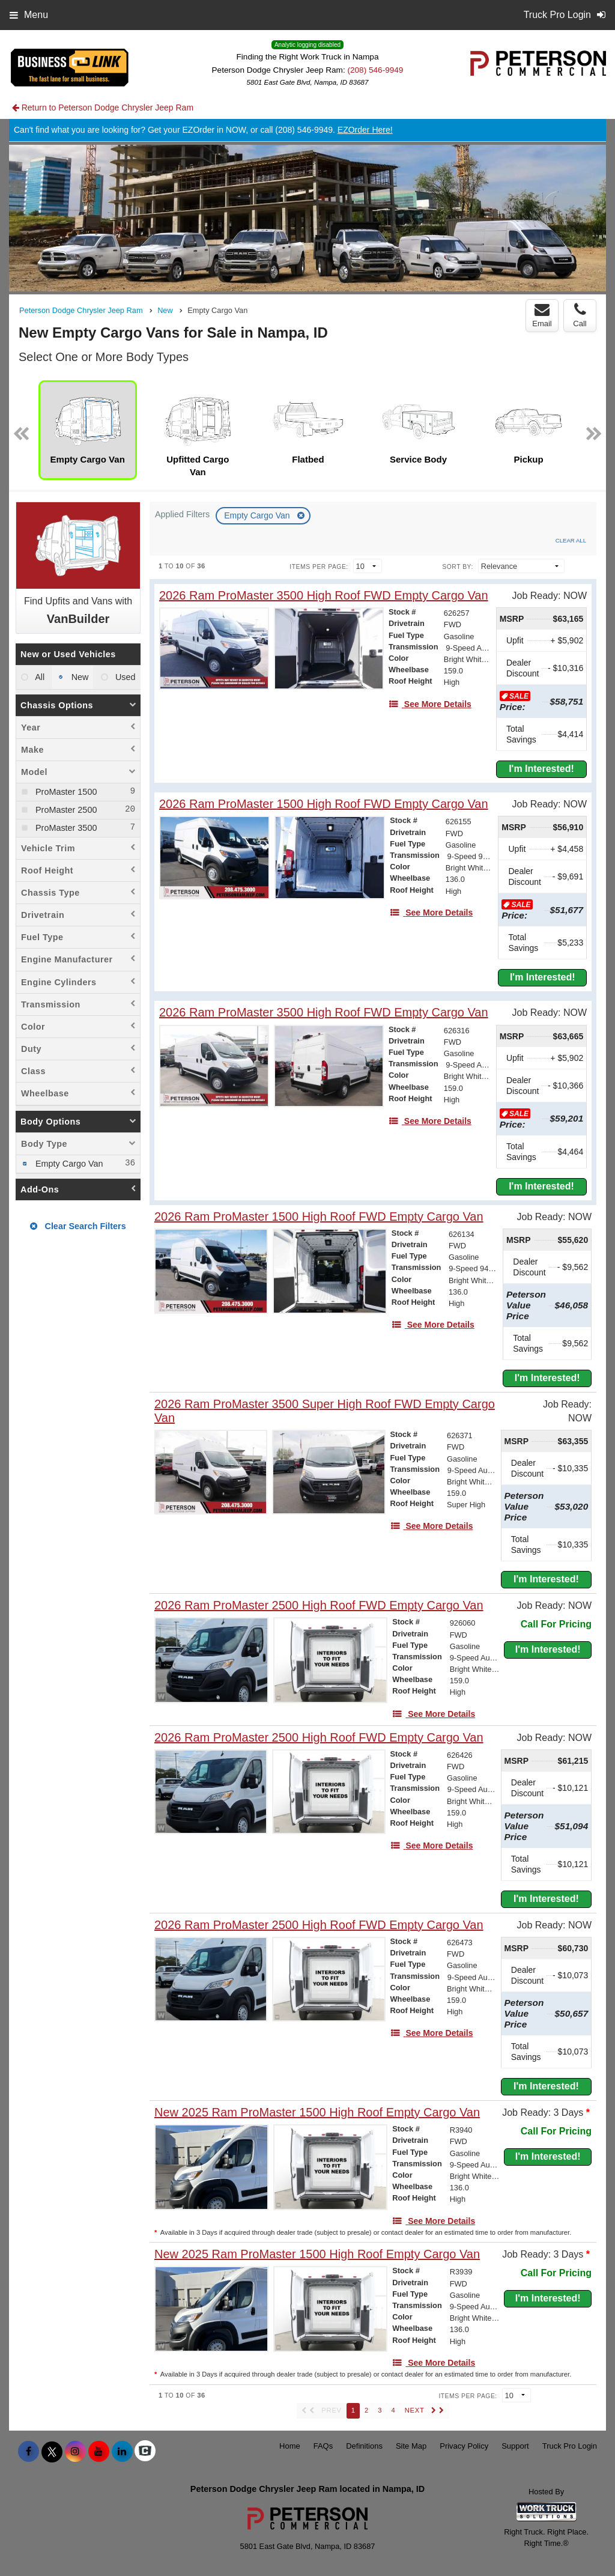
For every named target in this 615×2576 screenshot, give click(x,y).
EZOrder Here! (365, 130)
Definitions (364, 2445)
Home (289, 2445)
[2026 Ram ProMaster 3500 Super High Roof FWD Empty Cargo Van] (335, 1411)
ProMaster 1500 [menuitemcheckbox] (65, 792)
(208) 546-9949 (375, 69)
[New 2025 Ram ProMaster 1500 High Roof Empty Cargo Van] (317, 2112)
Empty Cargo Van (258, 515)
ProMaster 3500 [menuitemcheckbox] (65, 828)
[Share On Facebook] (28, 2451)
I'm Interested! (541, 769)
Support (515, 2445)
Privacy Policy (464, 2445)
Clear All (571, 540)
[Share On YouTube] (98, 2451)
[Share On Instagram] (75, 2451)
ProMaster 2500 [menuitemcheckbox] (65, 810)
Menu (29, 15)
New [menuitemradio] (79, 677)
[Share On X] (51, 2451)
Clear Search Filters (78, 1226)
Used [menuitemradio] (124, 677)
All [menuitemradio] (38, 677)
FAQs (323, 2445)
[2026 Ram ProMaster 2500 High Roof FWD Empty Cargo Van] (318, 1605)
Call (579, 315)
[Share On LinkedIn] (122, 2451)
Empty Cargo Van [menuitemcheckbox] (68, 1163)
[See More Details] (430, 704)
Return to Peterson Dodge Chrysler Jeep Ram (102, 107)
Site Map (411, 2445)
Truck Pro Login (569, 2445)
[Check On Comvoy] (145, 2451)
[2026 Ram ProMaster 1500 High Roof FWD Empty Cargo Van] (323, 804)
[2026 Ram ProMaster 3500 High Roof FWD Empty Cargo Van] (323, 596)
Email (542, 315)
